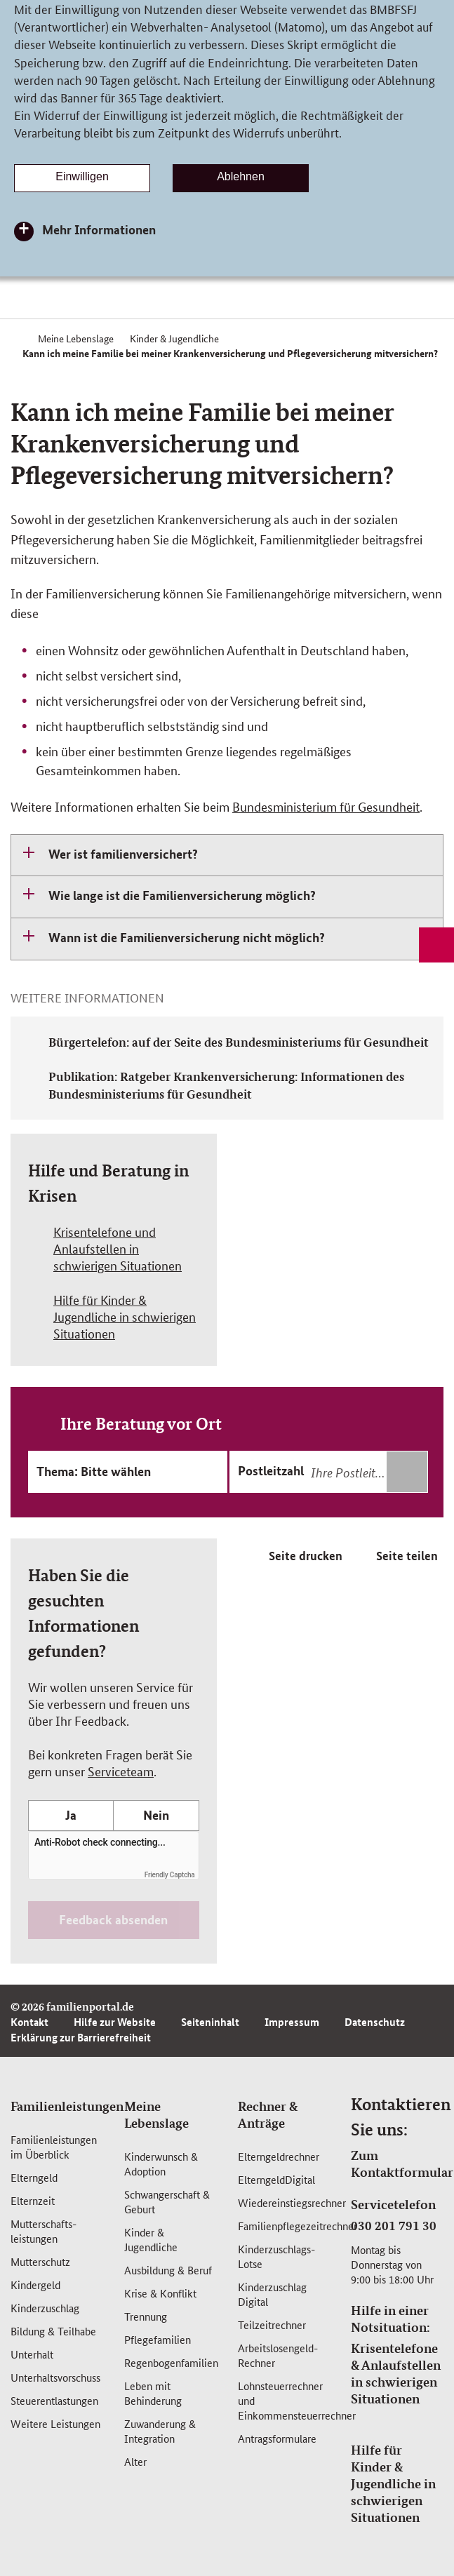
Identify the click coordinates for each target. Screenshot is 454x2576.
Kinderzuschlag (45, 2307)
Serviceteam (121, 1770)
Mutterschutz (40, 2261)
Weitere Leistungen (55, 2423)
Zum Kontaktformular (402, 2163)
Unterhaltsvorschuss (55, 2377)
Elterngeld (34, 2177)
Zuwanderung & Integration (160, 2431)
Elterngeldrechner (278, 2156)
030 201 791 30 (393, 2225)
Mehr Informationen (99, 229)
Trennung (145, 2316)
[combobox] (368, 1472)
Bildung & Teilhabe (53, 2330)
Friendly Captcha (170, 1875)
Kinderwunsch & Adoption (161, 2163)
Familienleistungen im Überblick (54, 2146)
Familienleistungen (67, 2106)
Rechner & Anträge (268, 2114)
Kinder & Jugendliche (151, 2239)
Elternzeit (33, 2200)
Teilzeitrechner (272, 2324)
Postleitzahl (271, 1470)
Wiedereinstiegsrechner (292, 2202)
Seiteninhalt (210, 2022)
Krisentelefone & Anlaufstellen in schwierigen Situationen (396, 2373)
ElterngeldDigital (276, 2179)
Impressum (292, 2022)
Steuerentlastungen (54, 2400)
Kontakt (29, 2022)
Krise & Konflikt (160, 2293)
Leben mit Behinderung (153, 2393)
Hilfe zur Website (115, 2022)
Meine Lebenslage (156, 2114)
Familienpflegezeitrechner (297, 2225)
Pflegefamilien (157, 2339)
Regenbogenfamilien (171, 2362)
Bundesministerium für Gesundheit (326, 806)
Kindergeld (35, 2284)
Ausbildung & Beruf (168, 2269)
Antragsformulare (277, 2438)
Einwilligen (82, 176)
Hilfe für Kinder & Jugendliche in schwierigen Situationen (393, 2483)
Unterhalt (32, 2354)
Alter (135, 2461)
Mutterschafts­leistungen (43, 2231)
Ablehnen (241, 176)
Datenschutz (375, 2022)
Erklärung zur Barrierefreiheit (81, 2037)
